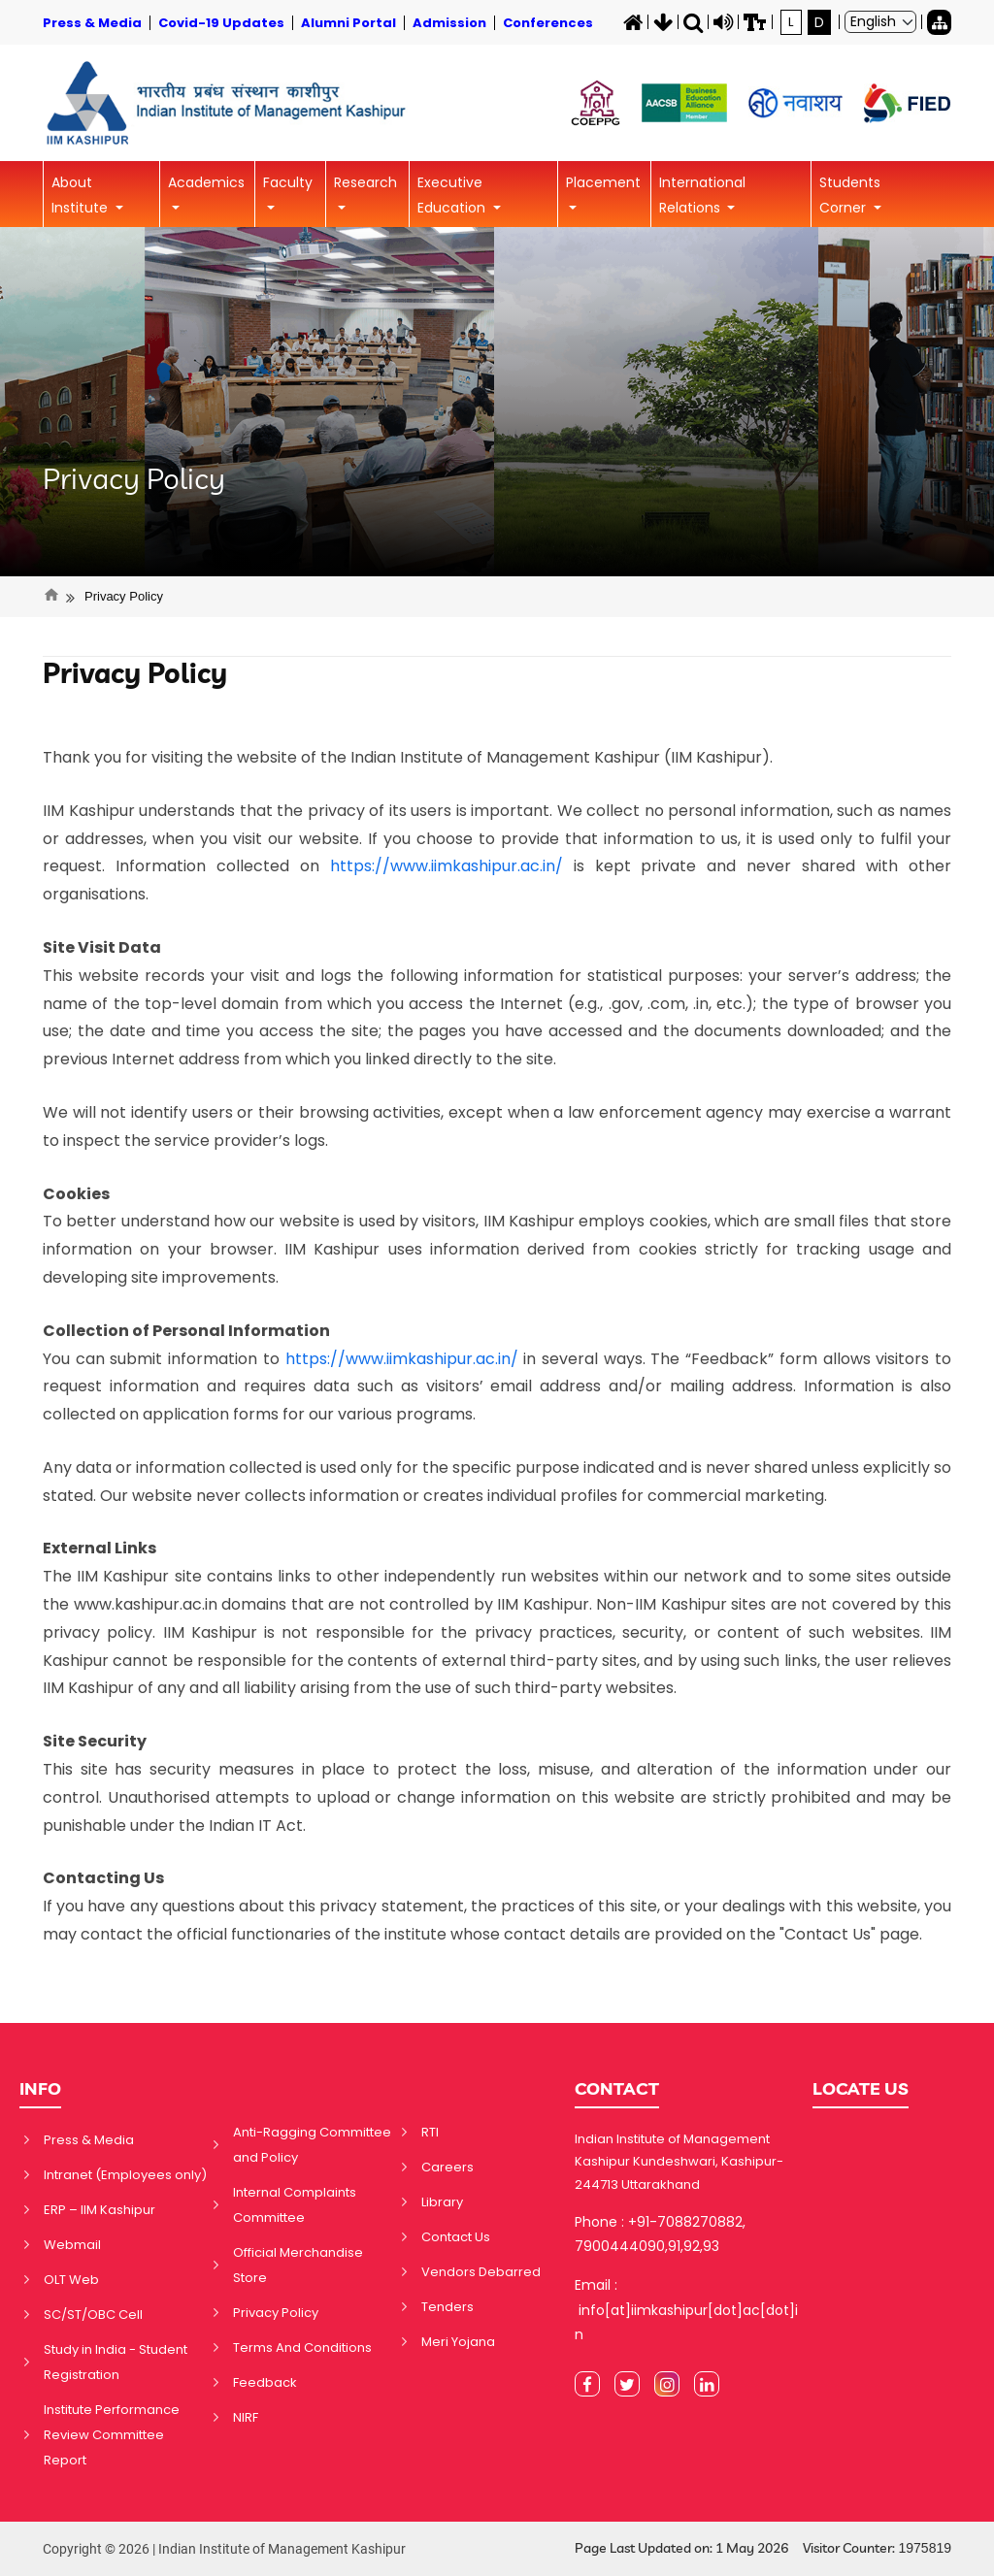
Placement (603, 182)
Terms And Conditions (302, 2347)
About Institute (81, 195)
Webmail (72, 2244)
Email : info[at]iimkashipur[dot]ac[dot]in (686, 2309)
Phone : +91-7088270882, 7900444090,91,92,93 (660, 2234)
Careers (447, 2167)
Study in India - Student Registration (115, 2362)
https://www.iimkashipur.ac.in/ (446, 866)
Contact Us (455, 2237)
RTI (430, 2132)
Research (365, 182)
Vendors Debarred (481, 2272)
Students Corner (849, 195)
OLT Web (71, 2279)
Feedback (265, 2382)
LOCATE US (860, 2088)
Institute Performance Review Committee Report (112, 2434)
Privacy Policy (134, 478)
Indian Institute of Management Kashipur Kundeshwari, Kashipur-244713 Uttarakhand (679, 2162)
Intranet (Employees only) (125, 2175)
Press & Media (89, 2140)
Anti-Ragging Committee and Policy (312, 2145)
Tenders (447, 2307)
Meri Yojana (458, 2341)
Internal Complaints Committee (294, 2205)
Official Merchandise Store (298, 2265)
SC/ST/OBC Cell (93, 2314)
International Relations (702, 195)
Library (442, 2202)
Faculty (288, 182)
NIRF (245, 2417)
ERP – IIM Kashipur (99, 2210)
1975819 (924, 2548)
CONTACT (617, 2088)
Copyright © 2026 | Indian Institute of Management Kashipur (224, 2549)
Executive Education (453, 195)
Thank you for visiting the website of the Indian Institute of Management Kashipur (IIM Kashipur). (408, 757)
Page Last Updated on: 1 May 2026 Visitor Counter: (763, 2548)
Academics (206, 182)
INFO (40, 2088)
